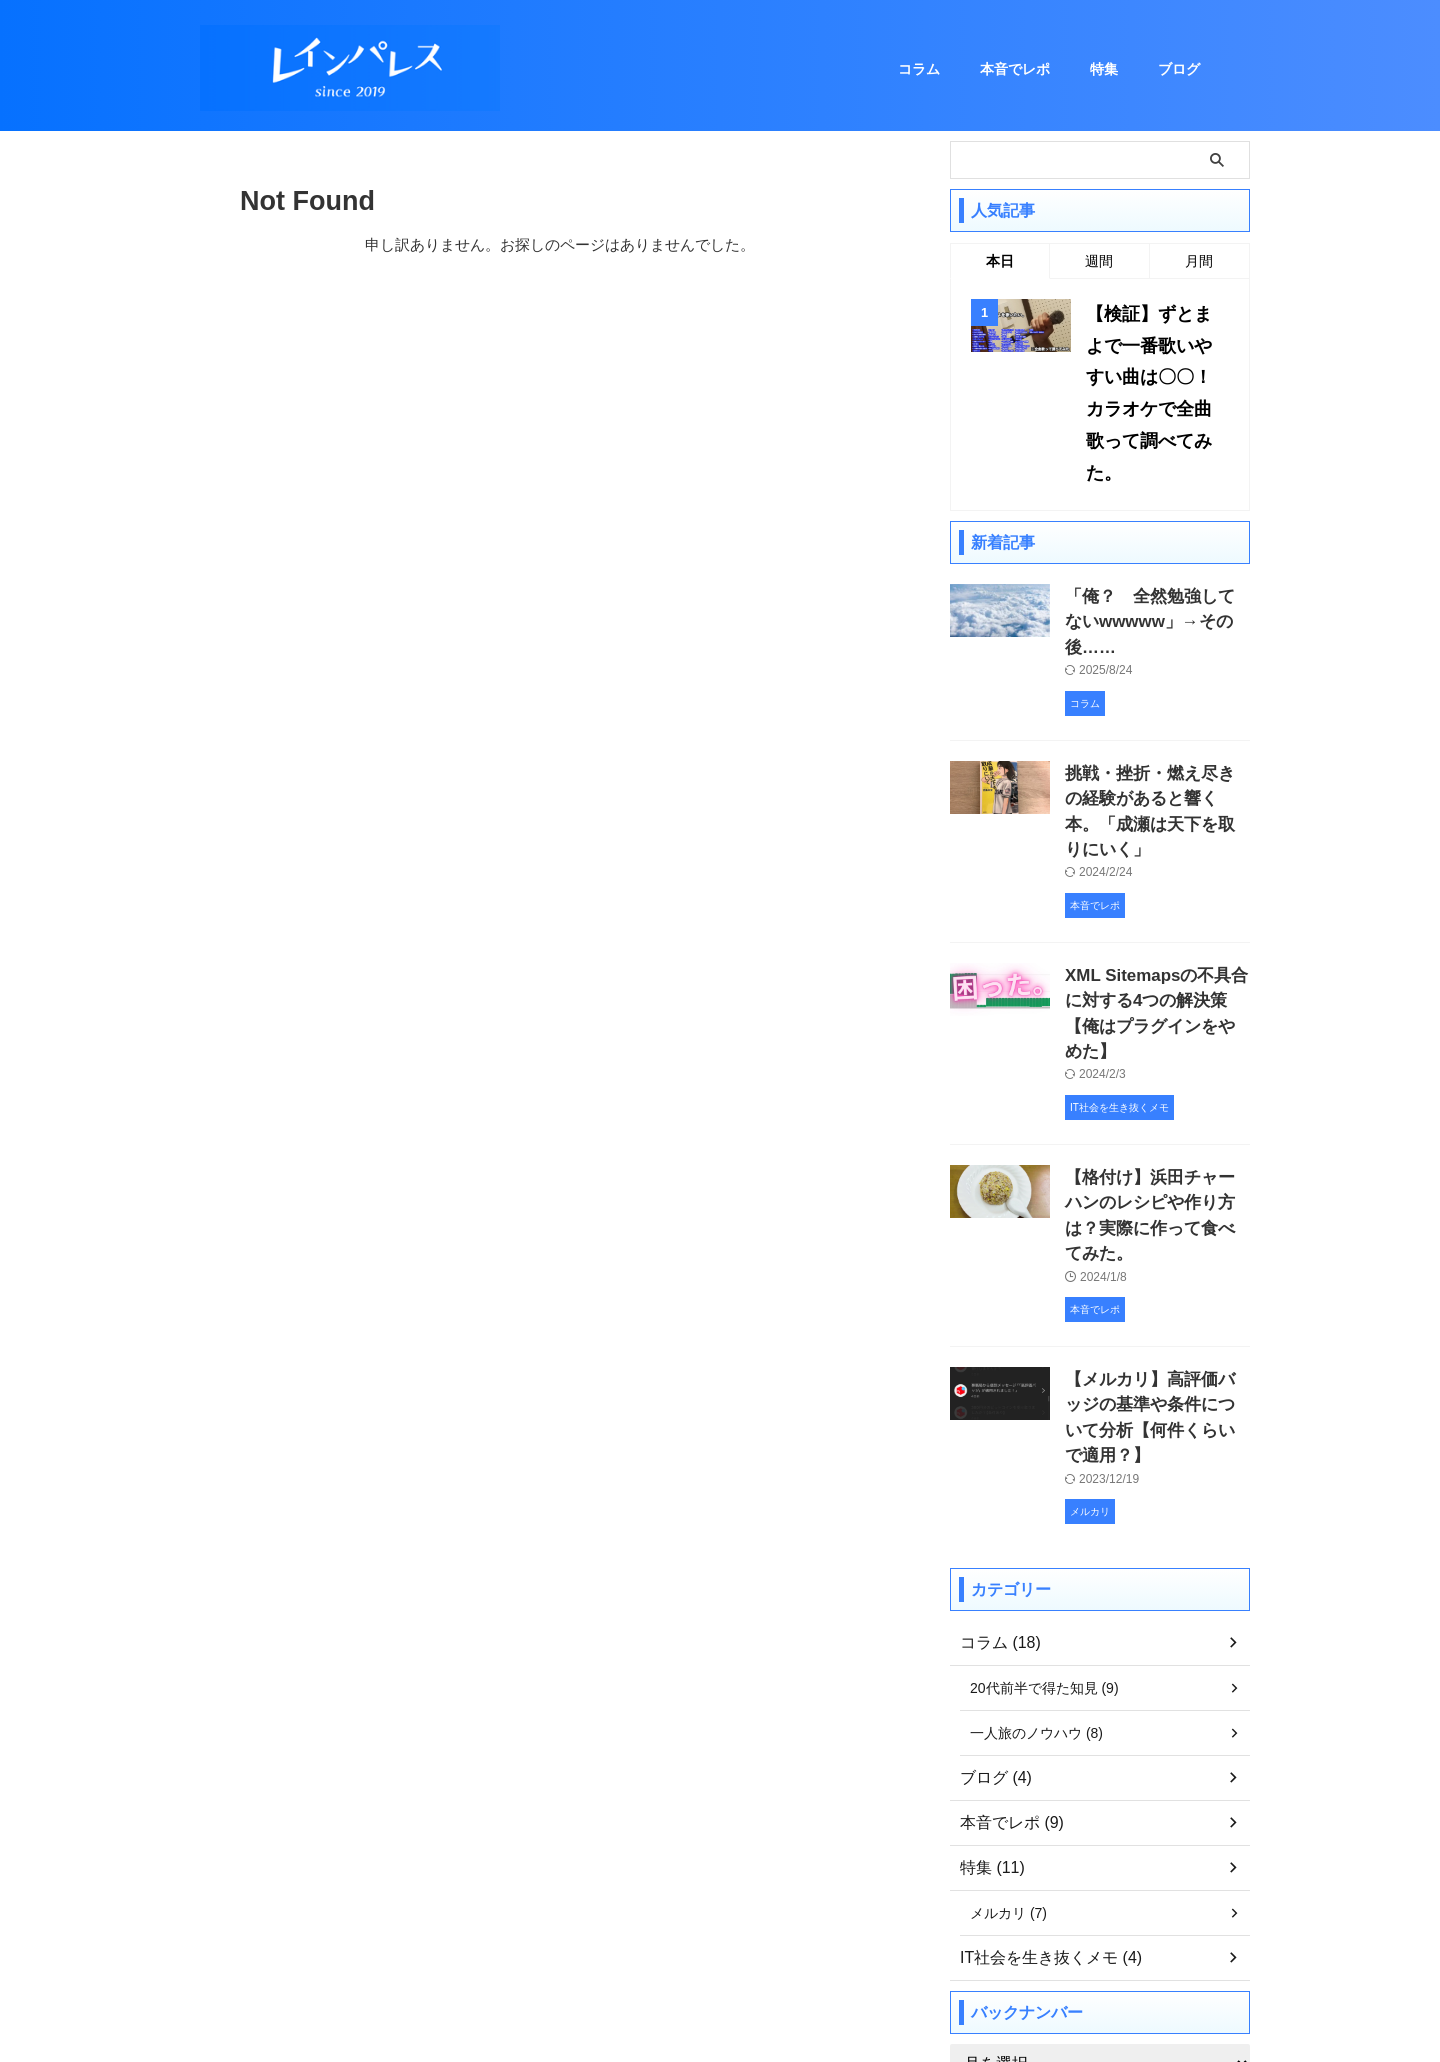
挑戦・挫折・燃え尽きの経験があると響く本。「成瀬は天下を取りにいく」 (1156, 706)
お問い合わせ (647, 1949)
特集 (1104, 69)
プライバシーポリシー (769, 1949)
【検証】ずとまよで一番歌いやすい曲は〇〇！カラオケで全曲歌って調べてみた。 (1153, 366)
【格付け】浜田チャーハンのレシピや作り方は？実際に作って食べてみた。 (1156, 1042)
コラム (919, 69)
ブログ (1179, 69)
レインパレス (720, 1997)
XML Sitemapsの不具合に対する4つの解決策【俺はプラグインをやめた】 (1155, 874)
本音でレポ (1015, 69)
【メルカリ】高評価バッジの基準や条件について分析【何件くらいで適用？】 (1156, 1210)
